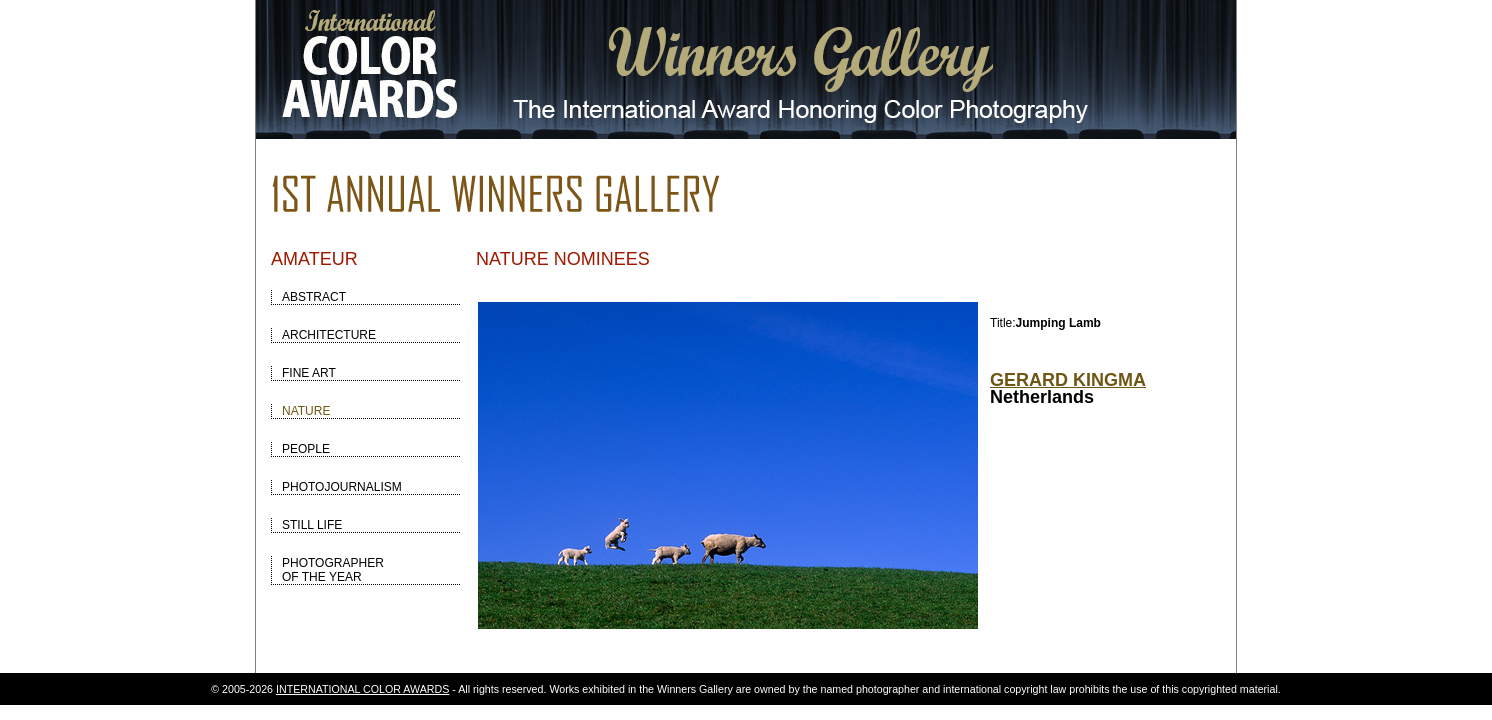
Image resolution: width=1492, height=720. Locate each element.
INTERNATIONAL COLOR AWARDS (362, 689)
